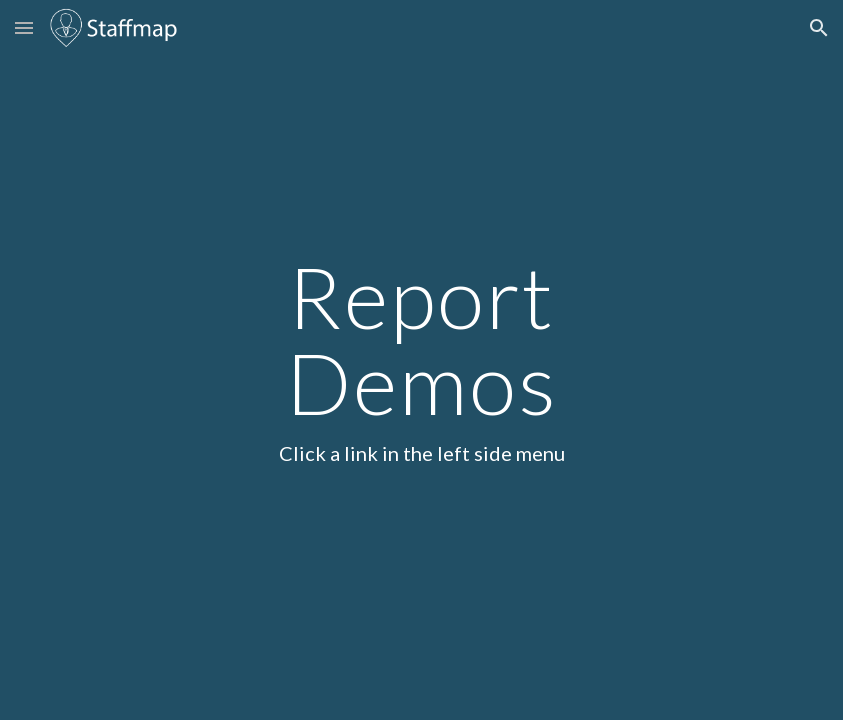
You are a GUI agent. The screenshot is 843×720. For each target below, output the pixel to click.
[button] (24, 27)
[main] (421, 360)
